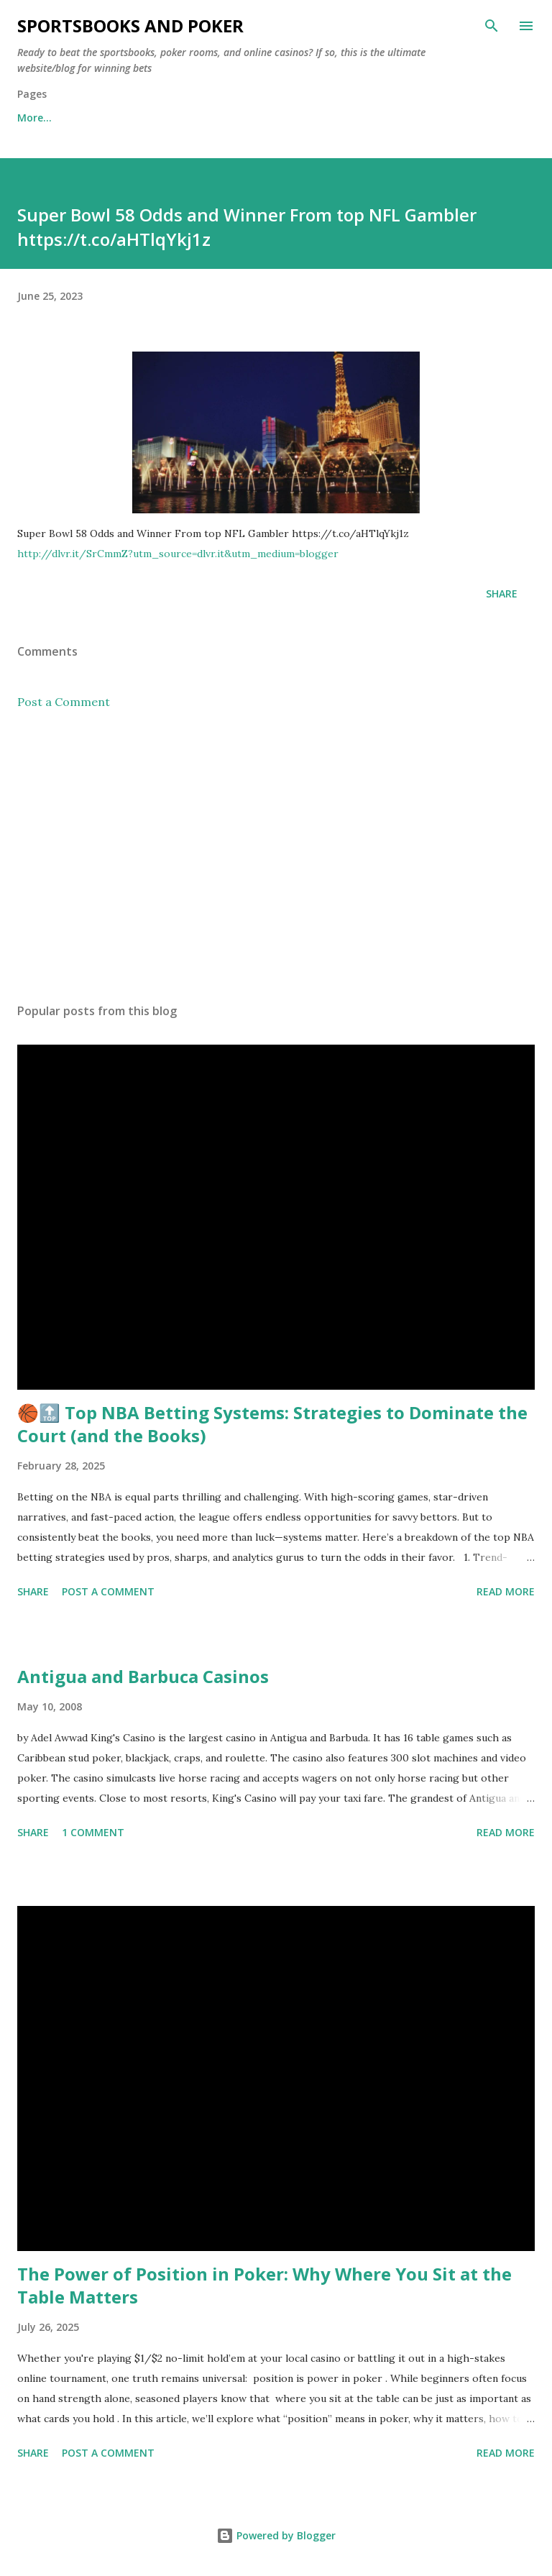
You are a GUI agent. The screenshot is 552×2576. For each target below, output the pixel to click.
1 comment (93, 1832)
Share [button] (502, 593)
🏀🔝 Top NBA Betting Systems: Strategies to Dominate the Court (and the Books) (272, 1424)
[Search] (491, 26)
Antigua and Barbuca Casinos (143, 1676)
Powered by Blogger (276, 2535)
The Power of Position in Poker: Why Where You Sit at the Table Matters (264, 2285)
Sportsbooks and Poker (130, 25)
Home (32, 117)
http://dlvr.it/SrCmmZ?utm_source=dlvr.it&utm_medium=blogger (178, 553)
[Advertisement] (276, 856)
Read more (506, 1591)
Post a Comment (63, 702)
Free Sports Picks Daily (140, 117)
